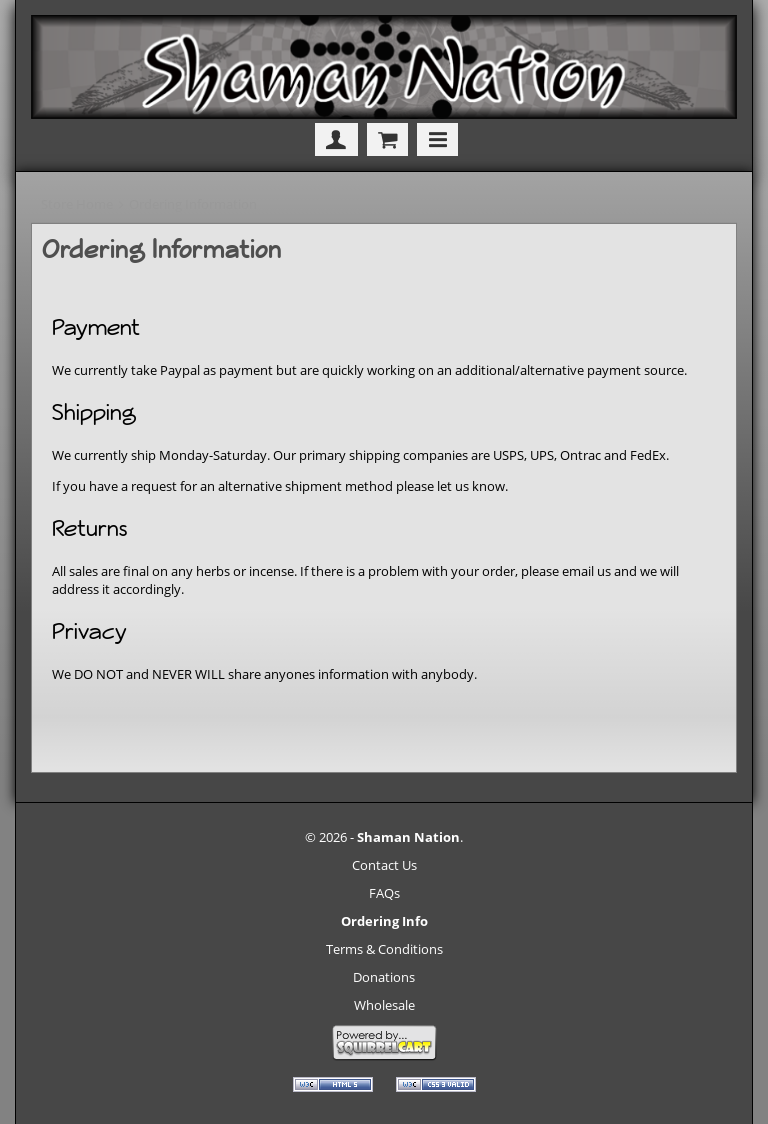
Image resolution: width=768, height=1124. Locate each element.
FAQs (384, 893)
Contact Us (384, 865)
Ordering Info (384, 921)
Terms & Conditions (384, 949)
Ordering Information (193, 204)
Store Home (77, 204)
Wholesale (384, 1005)
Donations (384, 977)
